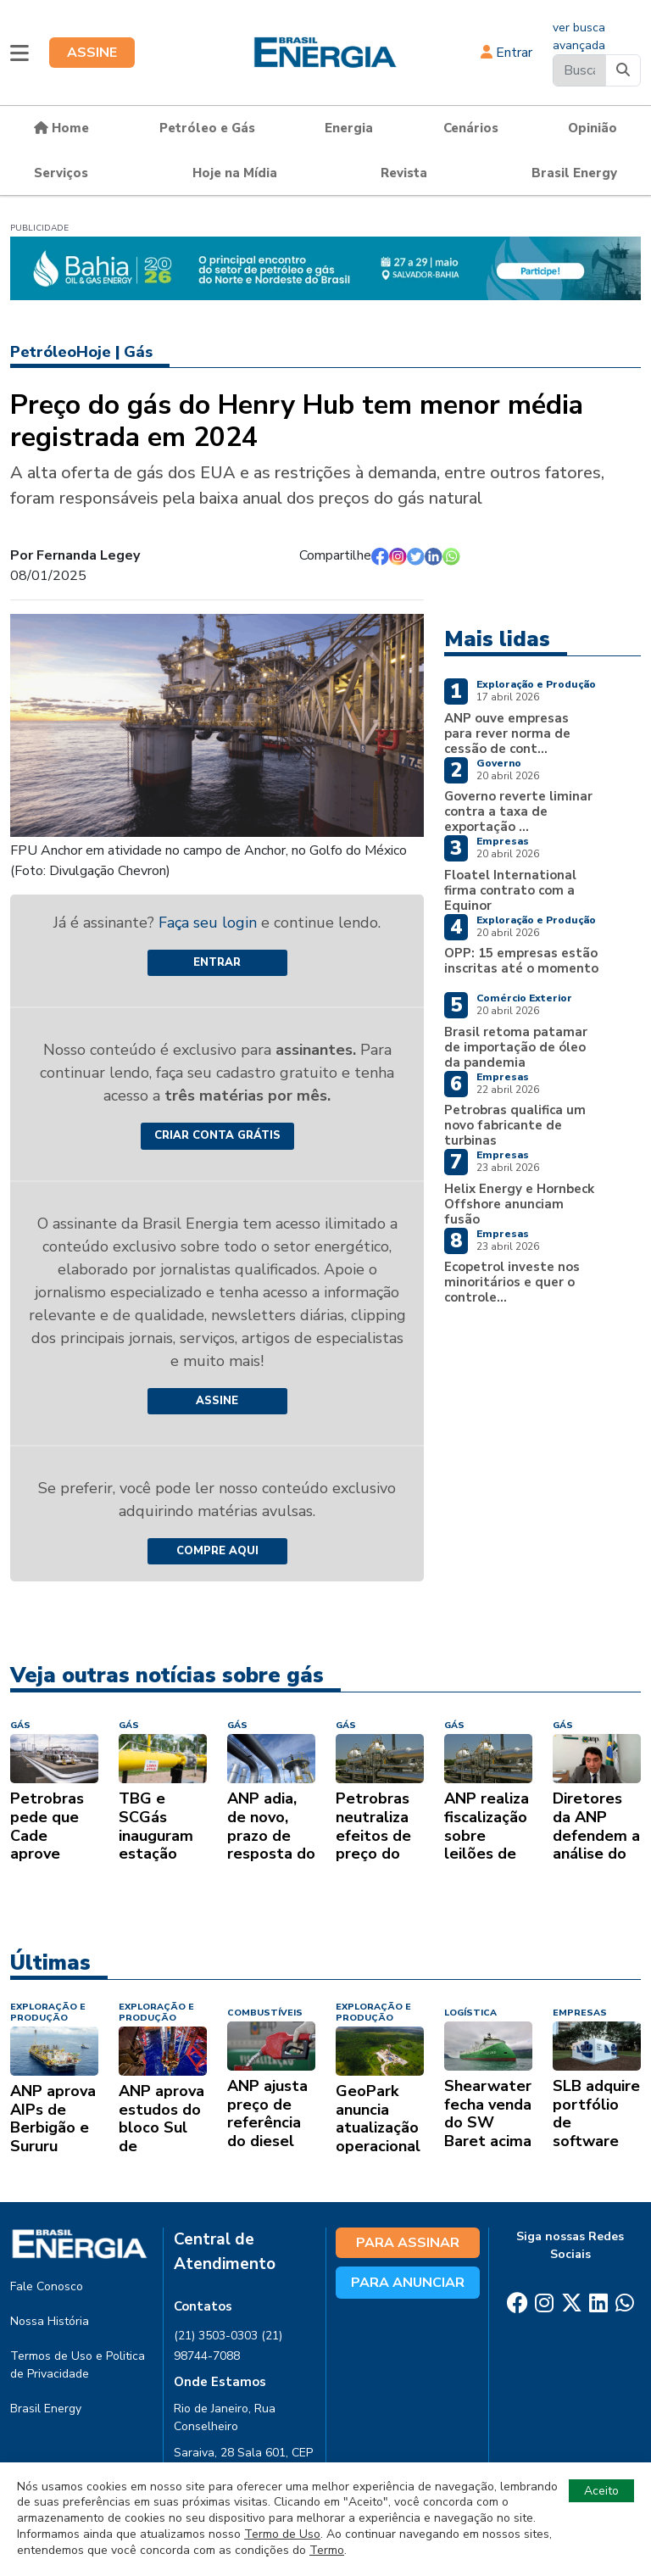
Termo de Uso (282, 2534)
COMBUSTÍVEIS (265, 2012)
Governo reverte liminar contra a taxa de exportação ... (518, 811)
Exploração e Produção (536, 684)
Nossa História (49, 2321)
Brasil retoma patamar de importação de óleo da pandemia (515, 1047)
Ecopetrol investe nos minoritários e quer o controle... (512, 1282)
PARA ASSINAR (407, 2242)
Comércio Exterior (524, 998)
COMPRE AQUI (217, 1550)
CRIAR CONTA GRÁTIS (217, 1135)
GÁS (20, 1725)
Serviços (61, 172)
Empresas (502, 841)
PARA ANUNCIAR (408, 2282)
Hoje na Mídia (234, 172)
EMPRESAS (580, 2012)
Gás (138, 352)
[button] (19, 52)
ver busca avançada (579, 36)
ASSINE (92, 52)
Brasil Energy (574, 172)
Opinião (592, 128)
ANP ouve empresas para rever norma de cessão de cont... (507, 733)
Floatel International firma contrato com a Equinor (510, 890)
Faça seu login (210, 922)
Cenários (470, 128)
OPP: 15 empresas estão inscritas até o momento (521, 960)
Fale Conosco (46, 2286)
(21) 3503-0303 (216, 2336)
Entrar (506, 52)
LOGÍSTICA (470, 2012)
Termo (326, 2550)
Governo (498, 763)
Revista (404, 172)
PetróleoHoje (60, 352)
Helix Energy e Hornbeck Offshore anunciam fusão (519, 1204)
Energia (349, 128)
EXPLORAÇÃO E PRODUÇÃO (48, 2012)
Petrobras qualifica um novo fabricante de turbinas (515, 1125)
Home (61, 128)
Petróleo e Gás (207, 128)
